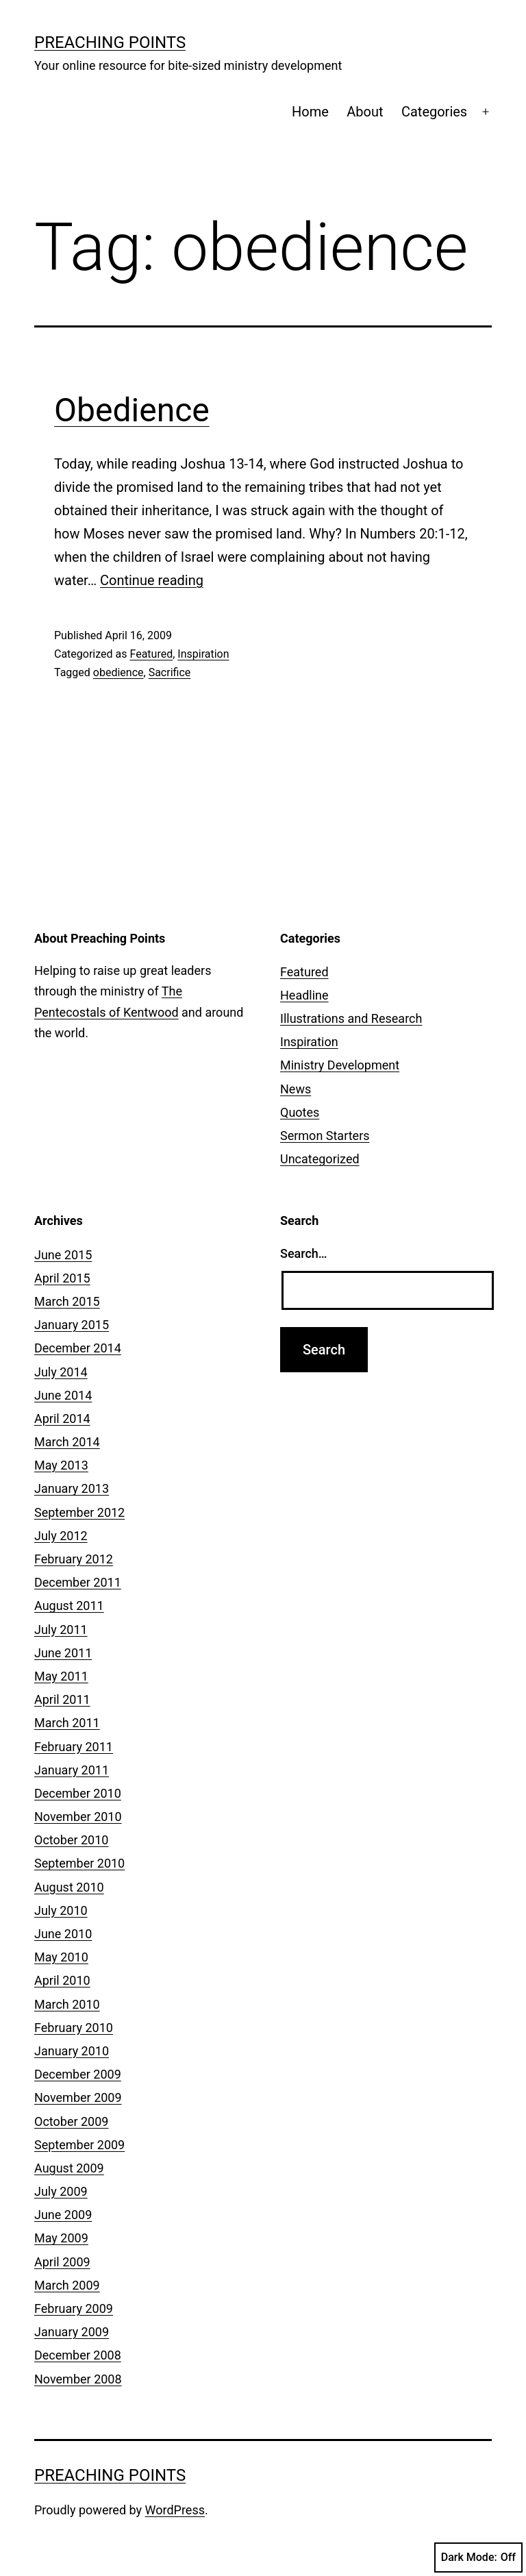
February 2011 (73, 1746)
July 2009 (61, 2191)
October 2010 (71, 1840)
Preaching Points (110, 42)
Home (310, 111)
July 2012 (61, 1535)
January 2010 (71, 2051)
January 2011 (71, 1770)
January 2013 (71, 1488)
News (295, 1089)
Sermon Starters (325, 1135)
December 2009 (77, 2074)
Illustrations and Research (351, 1018)
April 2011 (62, 1699)
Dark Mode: (478, 2557)
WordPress (175, 2510)
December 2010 (77, 1793)
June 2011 (63, 1653)
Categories (434, 111)
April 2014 (62, 1418)
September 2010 (79, 1863)
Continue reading (151, 580)
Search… (303, 1253)
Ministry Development (339, 1065)
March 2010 (67, 2004)
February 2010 (73, 2027)
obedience (118, 672)
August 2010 (69, 1887)
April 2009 (62, 2262)
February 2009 (73, 2308)
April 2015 (62, 1278)
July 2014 (61, 1372)
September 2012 (79, 1512)
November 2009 (78, 2097)
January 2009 (71, 2332)
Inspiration (203, 653)
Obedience (132, 410)
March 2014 (67, 1442)
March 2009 (67, 2285)
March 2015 (67, 1301)
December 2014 (77, 1348)
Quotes (299, 1112)
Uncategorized (320, 1159)
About (365, 111)
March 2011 (67, 1723)
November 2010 (78, 1816)
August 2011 (69, 1605)
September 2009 (79, 2145)
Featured (151, 653)
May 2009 (61, 2238)
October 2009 (71, 2121)
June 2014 (63, 1395)
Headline (304, 995)
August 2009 (69, 2168)
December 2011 (77, 1582)
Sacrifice (170, 672)
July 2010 (61, 1910)
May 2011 (61, 1676)
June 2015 (63, 1255)
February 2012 (73, 1559)
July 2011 (61, 1629)
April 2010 (62, 1980)
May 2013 (61, 1465)
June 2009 (63, 2214)
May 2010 (61, 1957)
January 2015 (71, 1324)
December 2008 (77, 2355)
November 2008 (78, 2379)
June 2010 (63, 1934)
